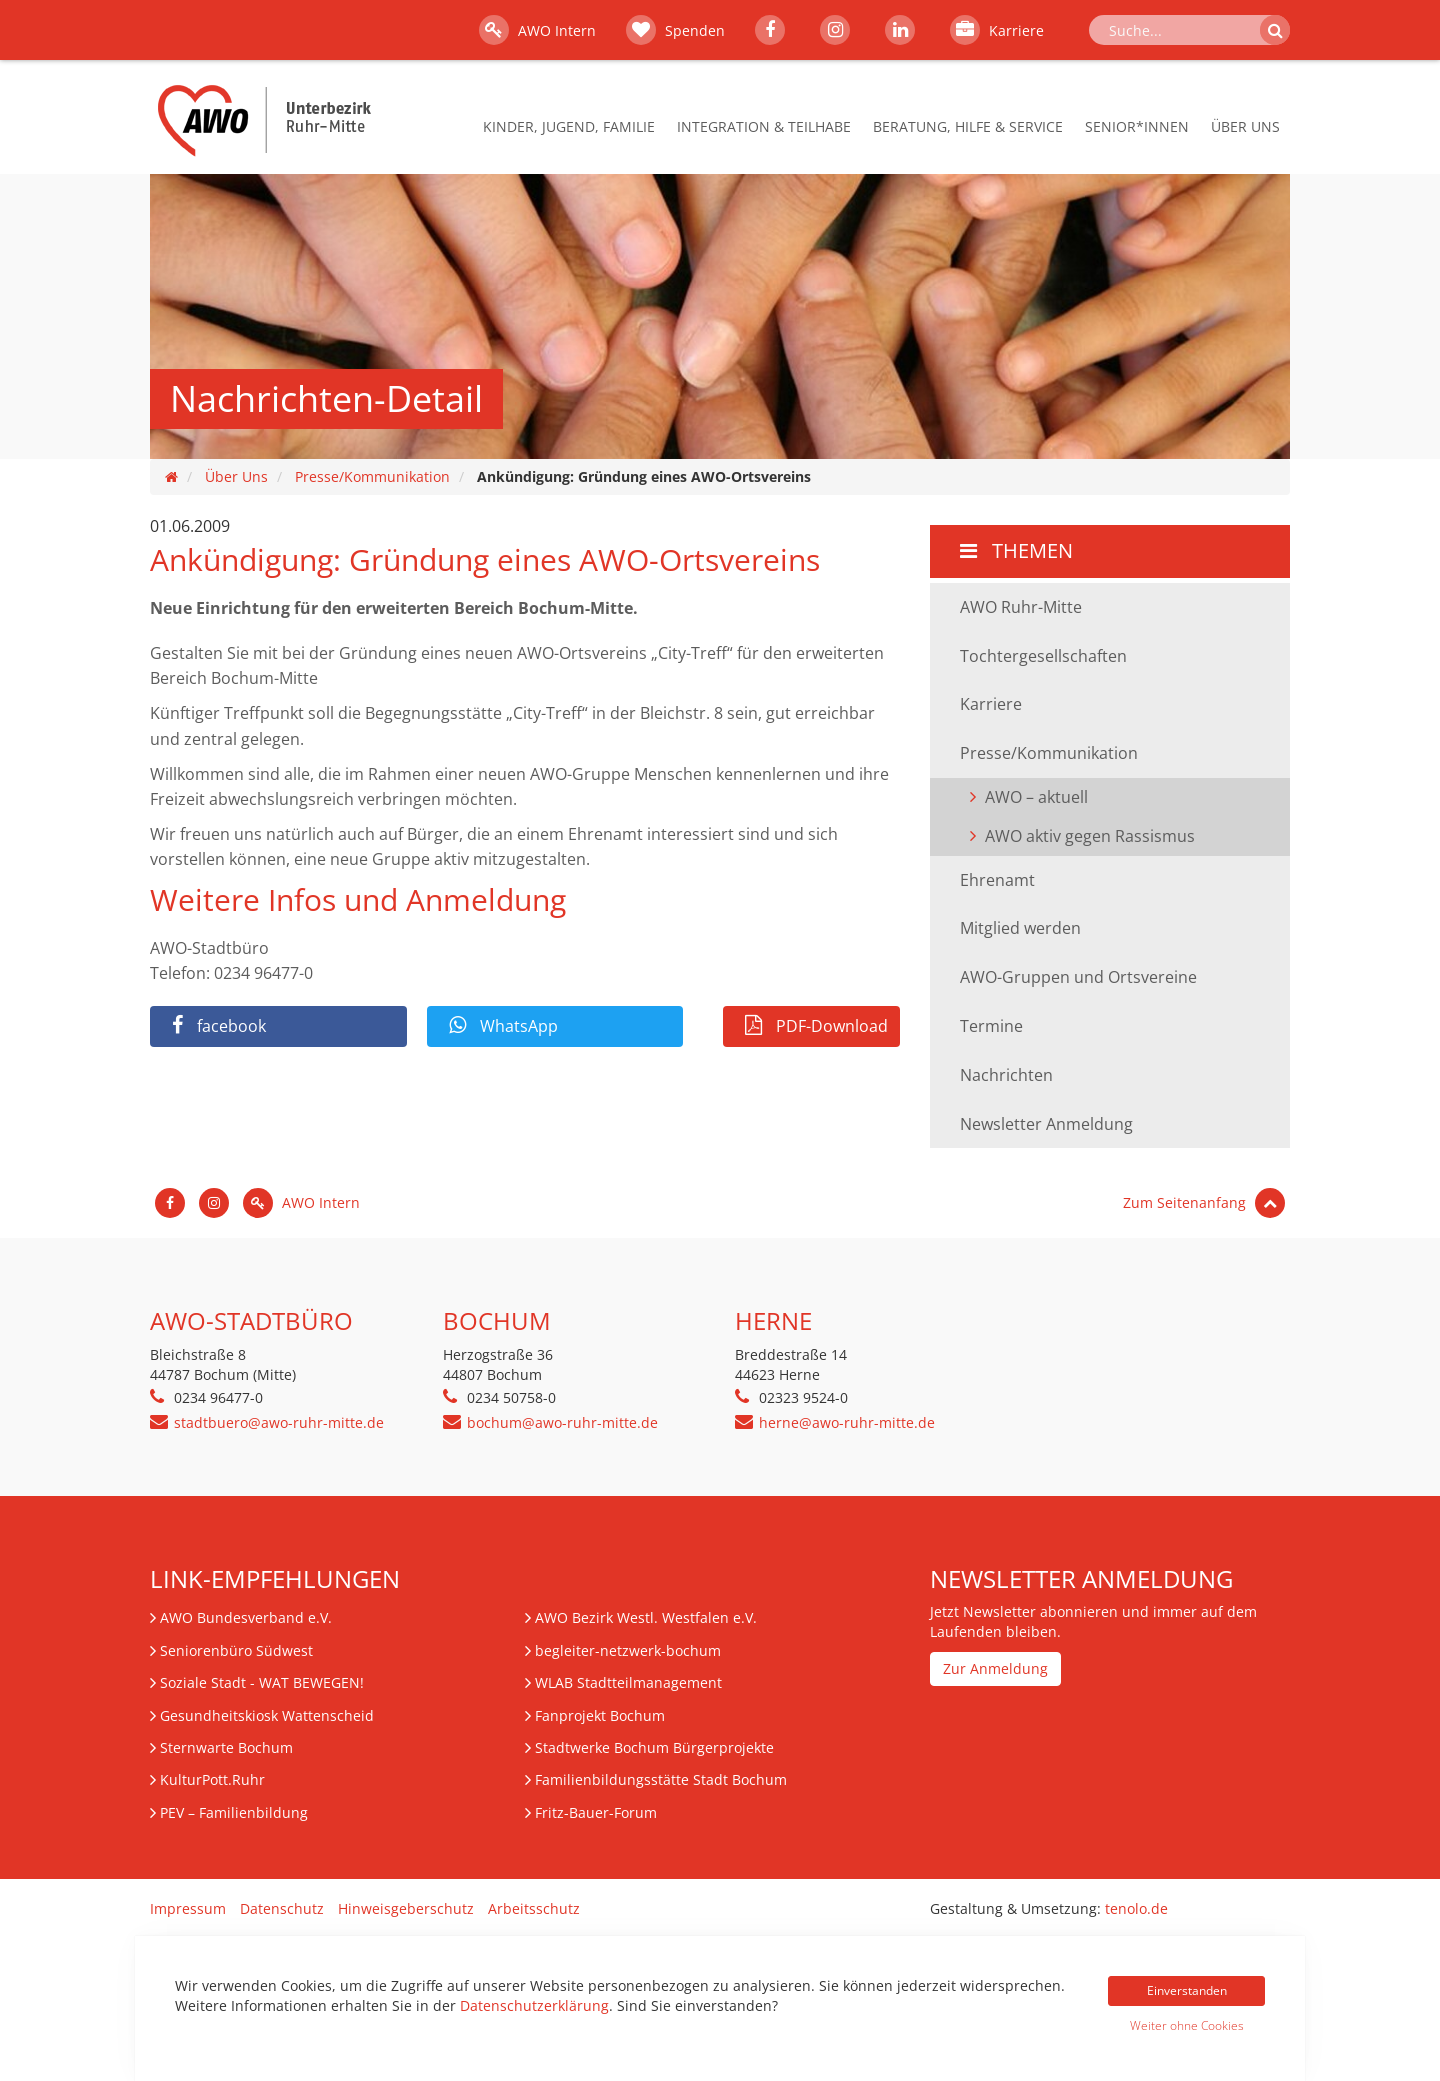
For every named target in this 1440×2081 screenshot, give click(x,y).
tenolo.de (1136, 1908)
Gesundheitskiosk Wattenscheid (267, 1715)
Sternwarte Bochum (226, 1747)
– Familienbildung (234, 1812)
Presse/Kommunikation (372, 476)
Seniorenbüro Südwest (236, 1650)
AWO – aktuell (1036, 797)
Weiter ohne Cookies (1187, 2025)
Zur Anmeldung (995, 1668)
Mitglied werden (1020, 928)
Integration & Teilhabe (764, 126)
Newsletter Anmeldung (1046, 1124)
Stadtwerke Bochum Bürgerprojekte (654, 1747)
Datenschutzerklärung (534, 2005)
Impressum (188, 1908)
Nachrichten (1006, 1075)
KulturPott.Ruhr (212, 1779)
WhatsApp (503, 1026)
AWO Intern (537, 30)
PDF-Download (816, 1026)
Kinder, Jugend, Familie (569, 126)
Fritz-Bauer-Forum (596, 1812)
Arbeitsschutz (534, 1908)
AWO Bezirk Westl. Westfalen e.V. (646, 1617)
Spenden (675, 30)
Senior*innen (1137, 126)
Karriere (997, 30)
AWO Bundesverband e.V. (246, 1617)
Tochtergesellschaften (1043, 656)
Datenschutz (282, 1908)
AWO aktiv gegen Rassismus (1090, 836)
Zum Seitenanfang (1204, 1202)
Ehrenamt (997, 880)
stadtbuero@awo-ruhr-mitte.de (279, 1422)
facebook (219, 1026)
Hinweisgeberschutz (406, 1908)
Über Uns (1245, 126)
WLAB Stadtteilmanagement (628, 1682)
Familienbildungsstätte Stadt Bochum (661, 1779)
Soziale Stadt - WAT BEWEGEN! (262, 1682)
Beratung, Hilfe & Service (968, 126)
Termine (991, 1026)
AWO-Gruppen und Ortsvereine (1078, 977)
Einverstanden (1187, 1990)
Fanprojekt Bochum (600, 1715)
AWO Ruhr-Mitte (1021, 607)
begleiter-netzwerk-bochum (628, 1650)
